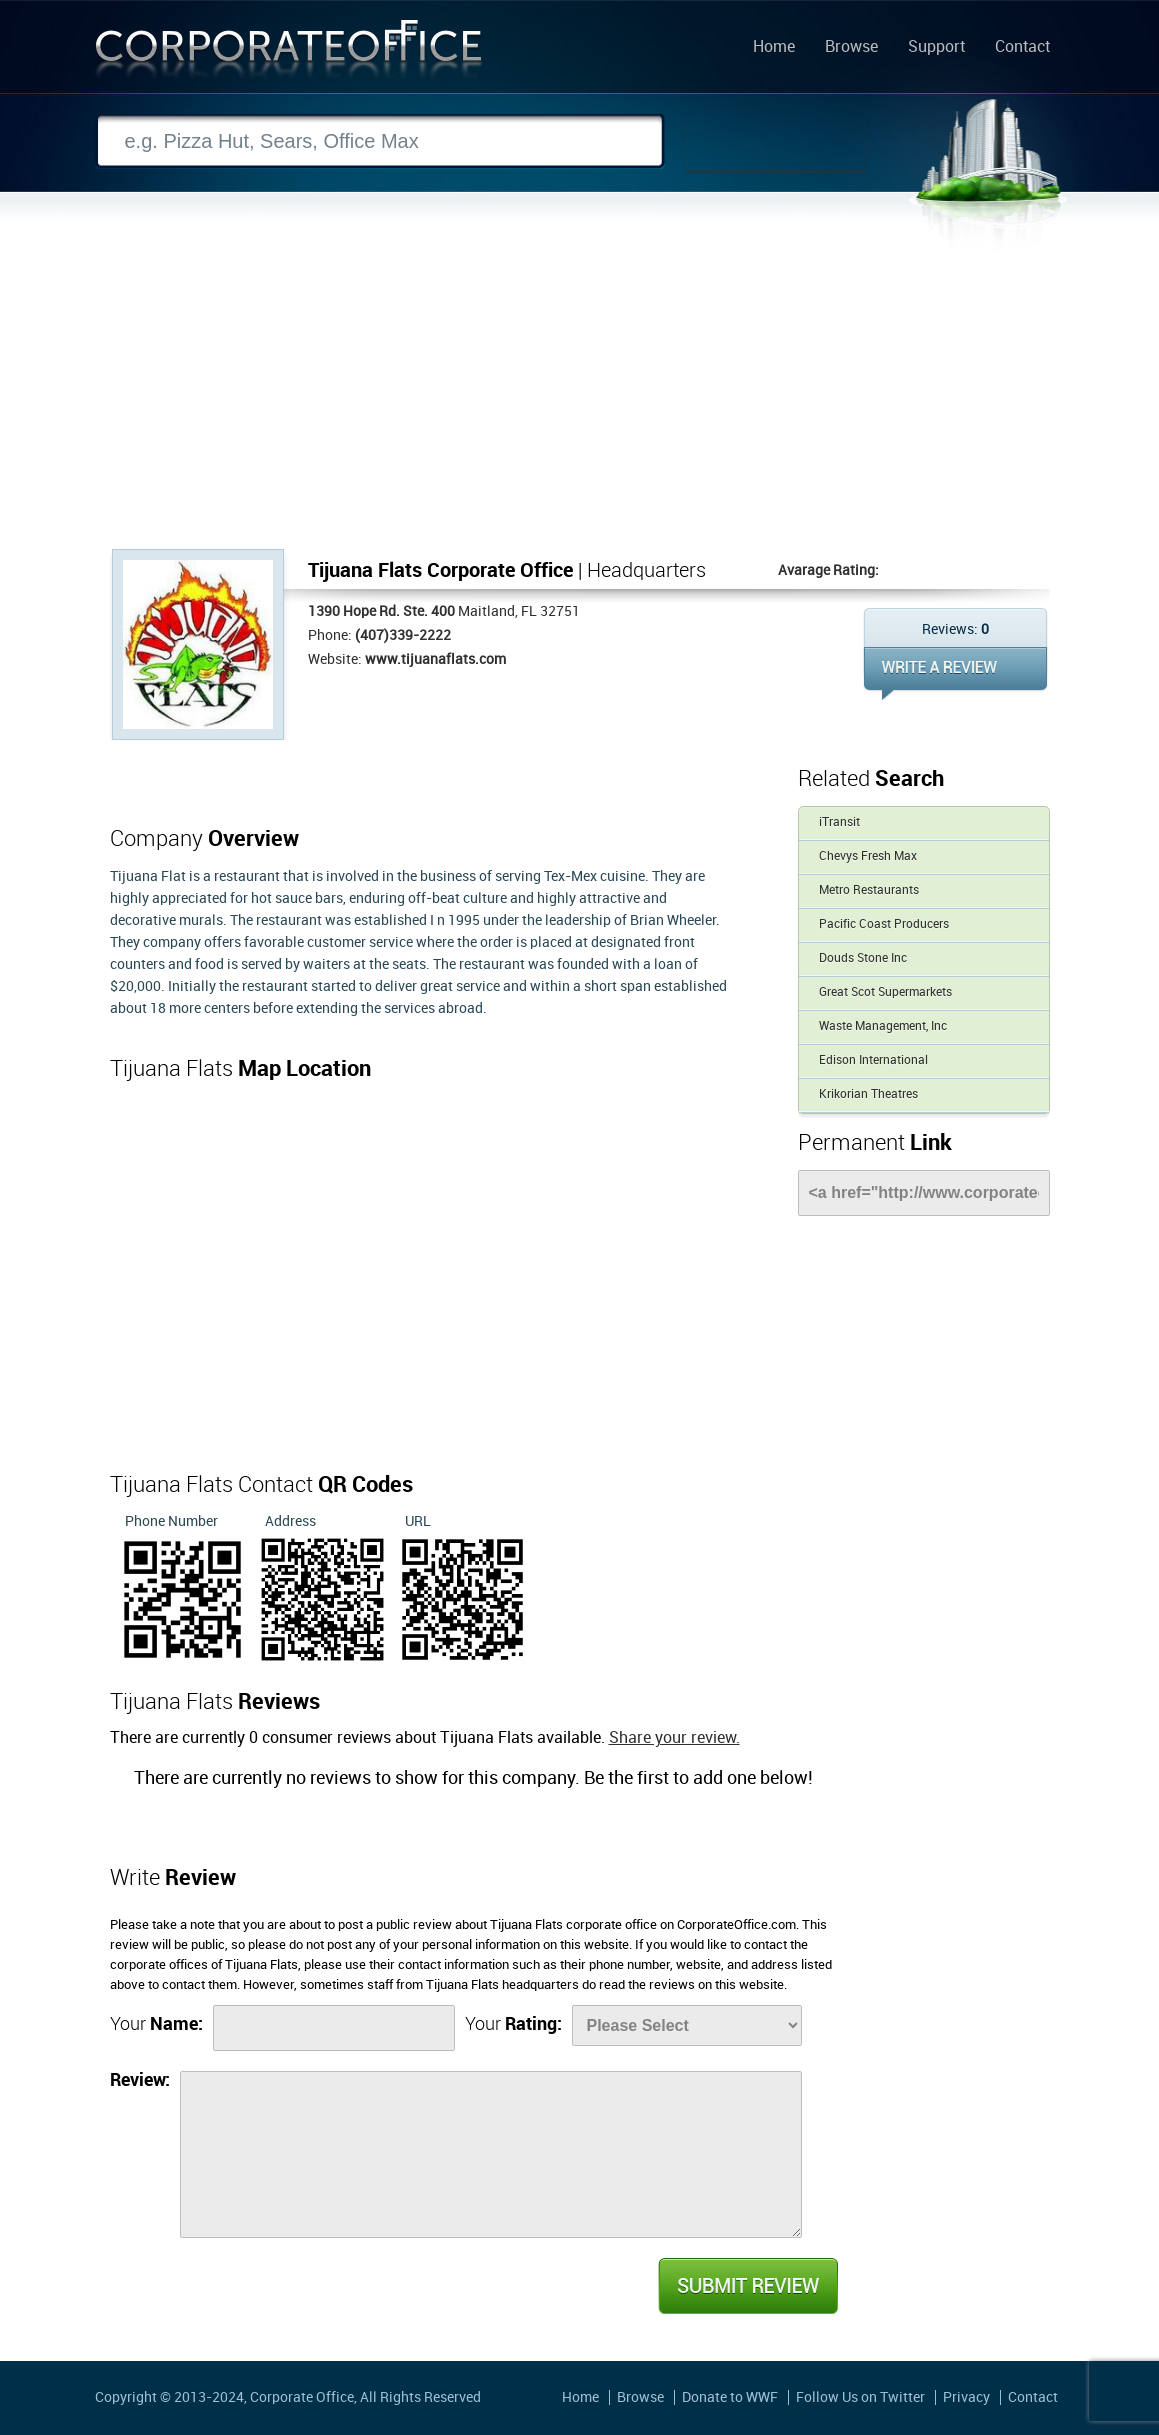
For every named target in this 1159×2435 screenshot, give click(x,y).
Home (774, 48)
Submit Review (747, 2286)
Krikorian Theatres (868, 1094)
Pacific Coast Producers (884, 924)
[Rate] (687, 2025)
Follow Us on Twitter (860, 2397)
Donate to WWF (730, 2397)
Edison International (873, 1060)
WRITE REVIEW (955, 673)
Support (936, 48)
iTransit (839, 822)
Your (156, 2024)
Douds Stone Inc (863, 958)
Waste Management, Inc (883, 1026)
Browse (851, 48)
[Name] (334, 2028)
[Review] (491, 2154)
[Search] (380, 141)
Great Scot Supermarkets (885, 992)
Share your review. (674, 1738)
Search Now (775, 142)
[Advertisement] (580, 399)
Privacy (966, 2397)
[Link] (924, 1193)
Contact (1022, 48)
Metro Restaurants (869, 890)
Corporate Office (289, 53)
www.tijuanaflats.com (435, 659)
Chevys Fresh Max (868, 856)
